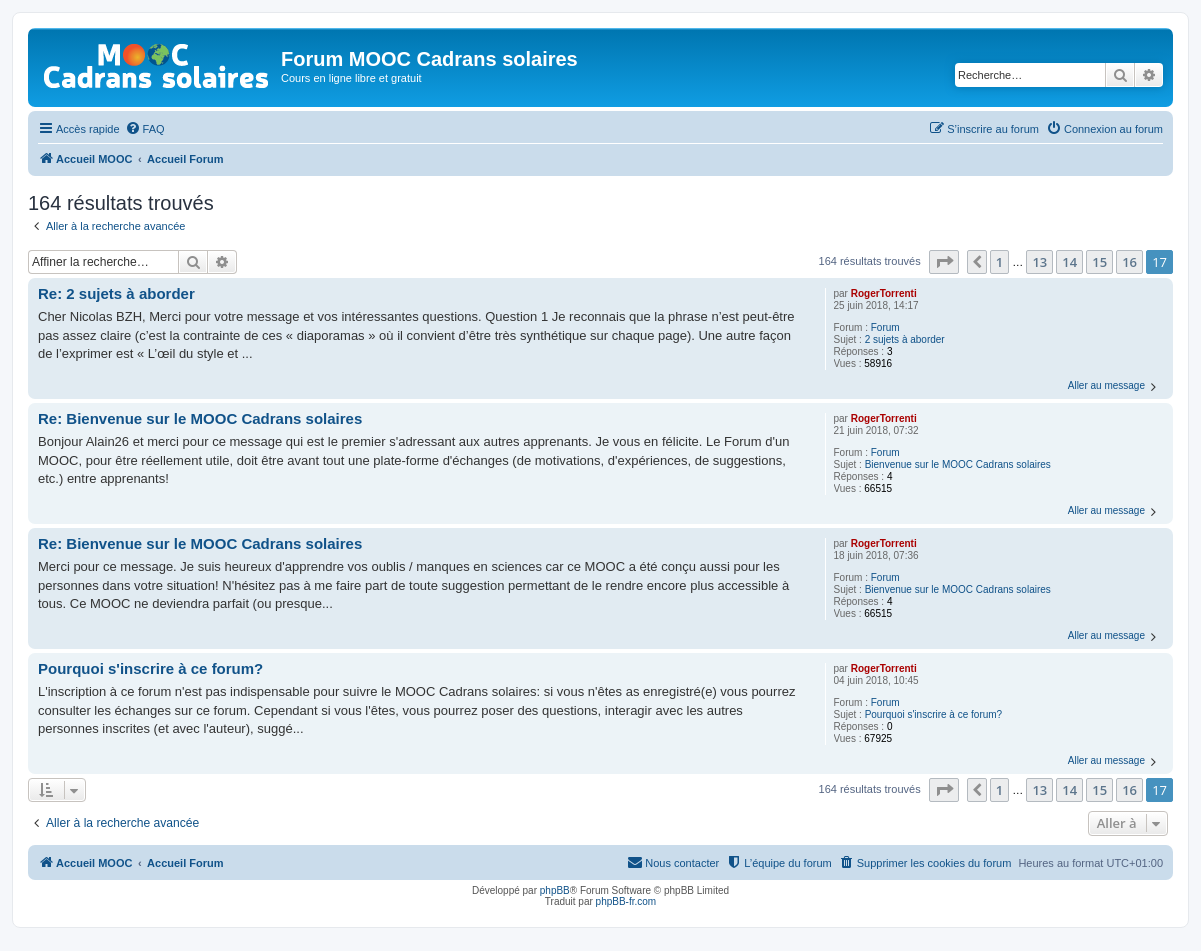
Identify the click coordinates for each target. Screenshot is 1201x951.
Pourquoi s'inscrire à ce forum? (934, 714)
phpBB (555, 890)
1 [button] (999, 262)
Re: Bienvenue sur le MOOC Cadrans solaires (200, 418)
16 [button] (1129, 262)
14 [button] (1069, 262)
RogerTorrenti (884, 293)
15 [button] (1099, 262)
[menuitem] (145, 129)
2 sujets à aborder (905, 339)
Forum (885, 327)
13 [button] (1039, 262)
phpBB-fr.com (626, 901)
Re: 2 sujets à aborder (116, 293)
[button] (944, 262)
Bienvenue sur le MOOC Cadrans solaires (958, 464)
